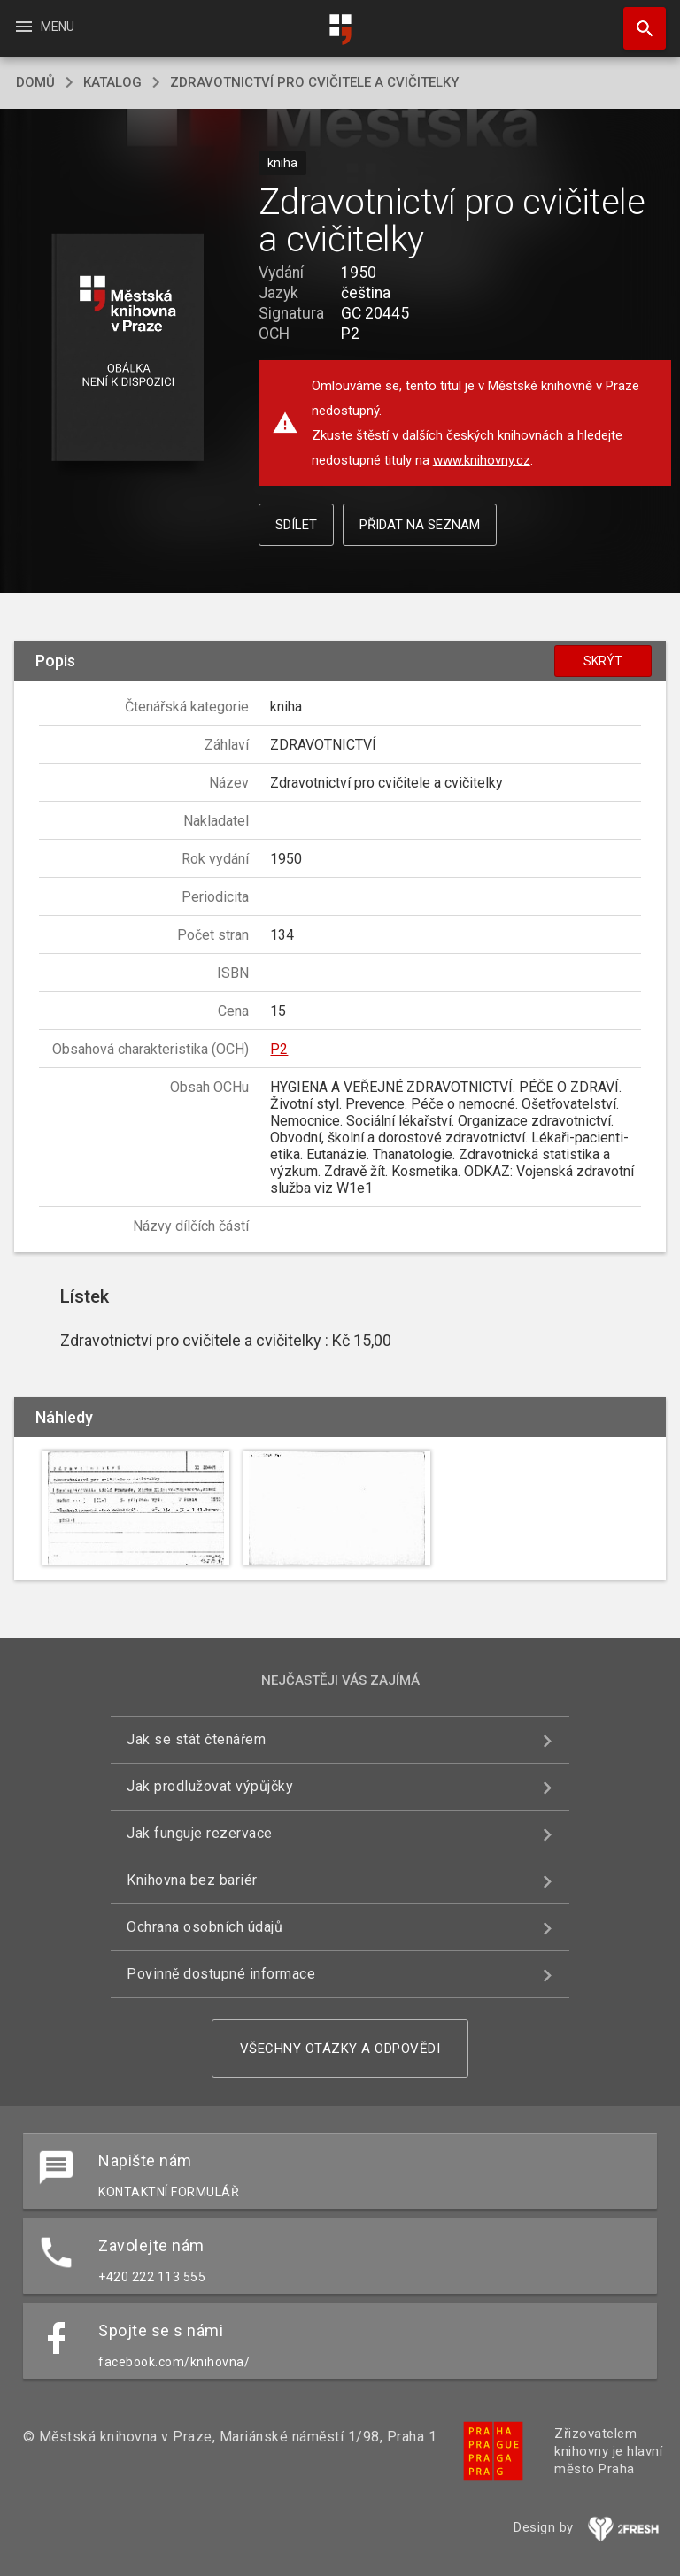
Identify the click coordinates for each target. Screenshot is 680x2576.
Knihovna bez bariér (192, 1880)
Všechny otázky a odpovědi (340, 2049)
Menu (43, 26)
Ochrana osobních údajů (204, 1927)
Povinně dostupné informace (221, 1973)
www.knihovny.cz (481, 460)
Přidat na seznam (419, 525)
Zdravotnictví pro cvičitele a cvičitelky (314, 82)
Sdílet (296, 525)
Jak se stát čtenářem (196, 1739)
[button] (127, 348)
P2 (279, 1049)
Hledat (636, 19)
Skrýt (602, 661)
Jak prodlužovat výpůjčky (210, 1786)
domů (35, 82)
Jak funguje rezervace (200, 1833)
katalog (112, 82)
